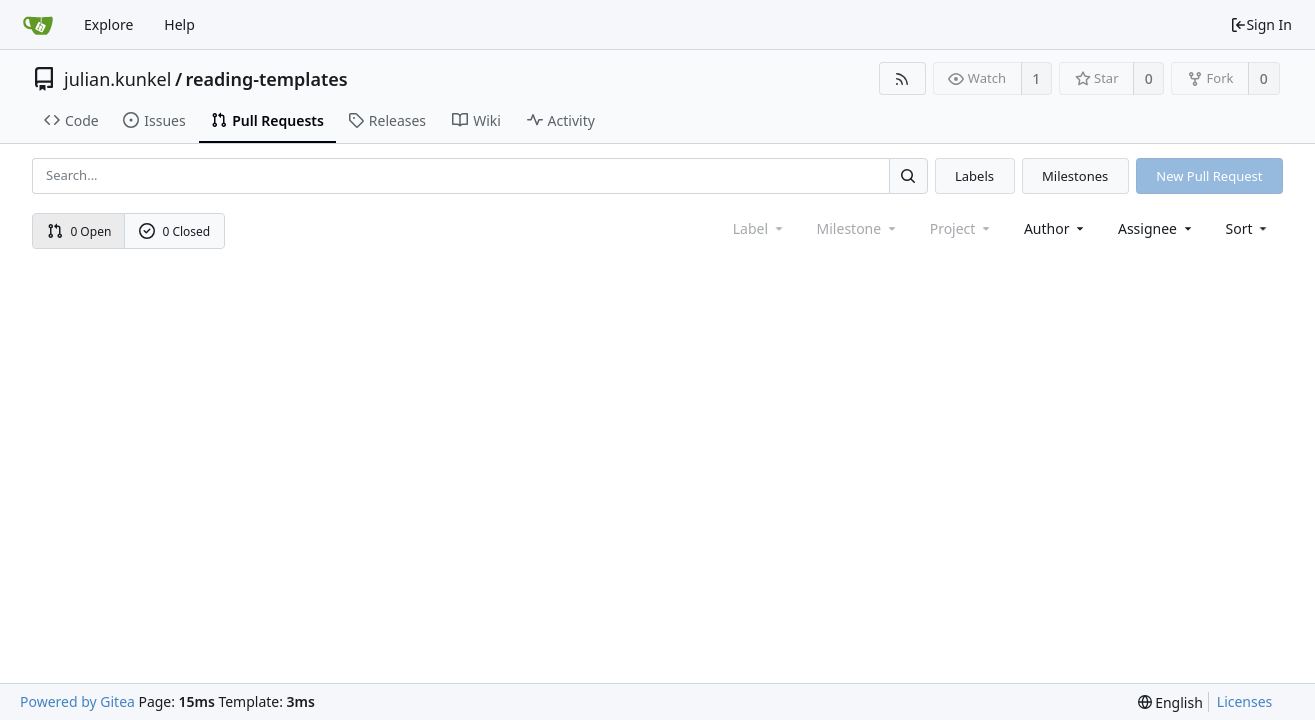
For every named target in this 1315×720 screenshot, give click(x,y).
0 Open (79, 231)
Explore (108, 24)
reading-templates (267, 79)
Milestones (1075, 176)
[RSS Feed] (902, 78)
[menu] (1248, 228)
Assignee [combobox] (1156, 228)
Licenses (1245, 701)
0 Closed (175, 231)
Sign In (1261, 24)
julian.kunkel (117, 79)
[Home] (38, 25)
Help (179, 24)
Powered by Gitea (77, 701)
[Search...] (908, 175)
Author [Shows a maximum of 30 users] (1055, 228)
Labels (974, 176)
